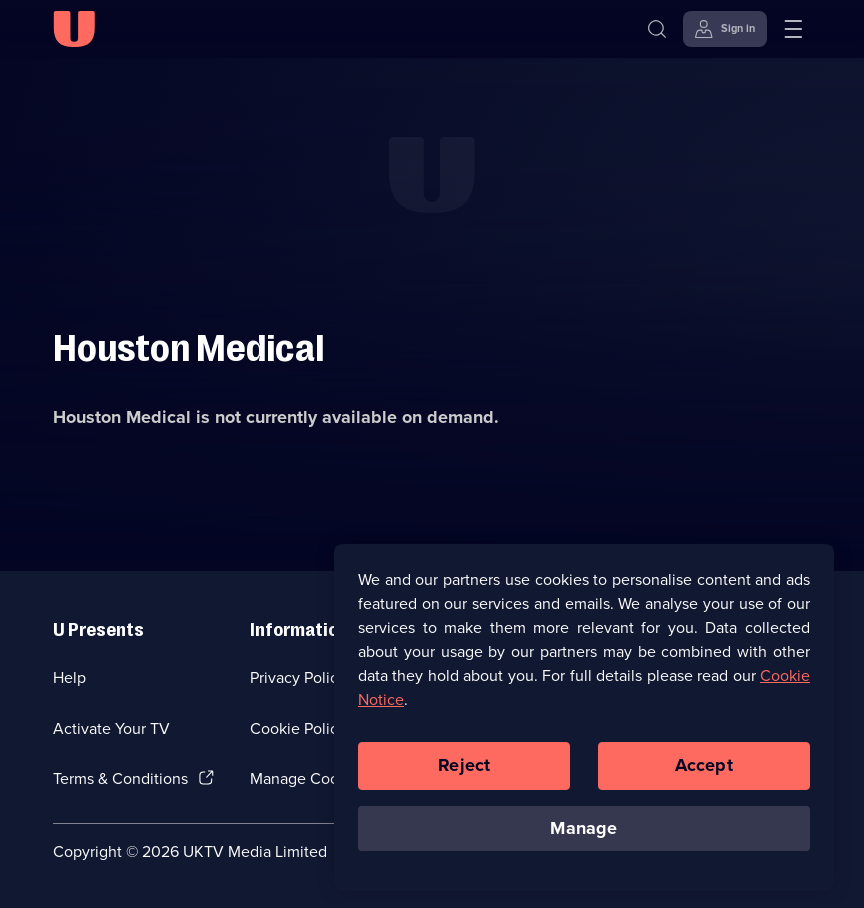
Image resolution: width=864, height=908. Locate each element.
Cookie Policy (298, 728)
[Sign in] (725, 29)
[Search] (657, 29)
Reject (464, 769)
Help (69, 677)
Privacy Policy (298, 677)
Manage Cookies (308, 778)
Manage (583, 832)
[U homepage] (74, 29)
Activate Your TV (111, 728)
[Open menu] (793, 29)
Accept (704, 769)
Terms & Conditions (120, 778)
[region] (584, 721)
